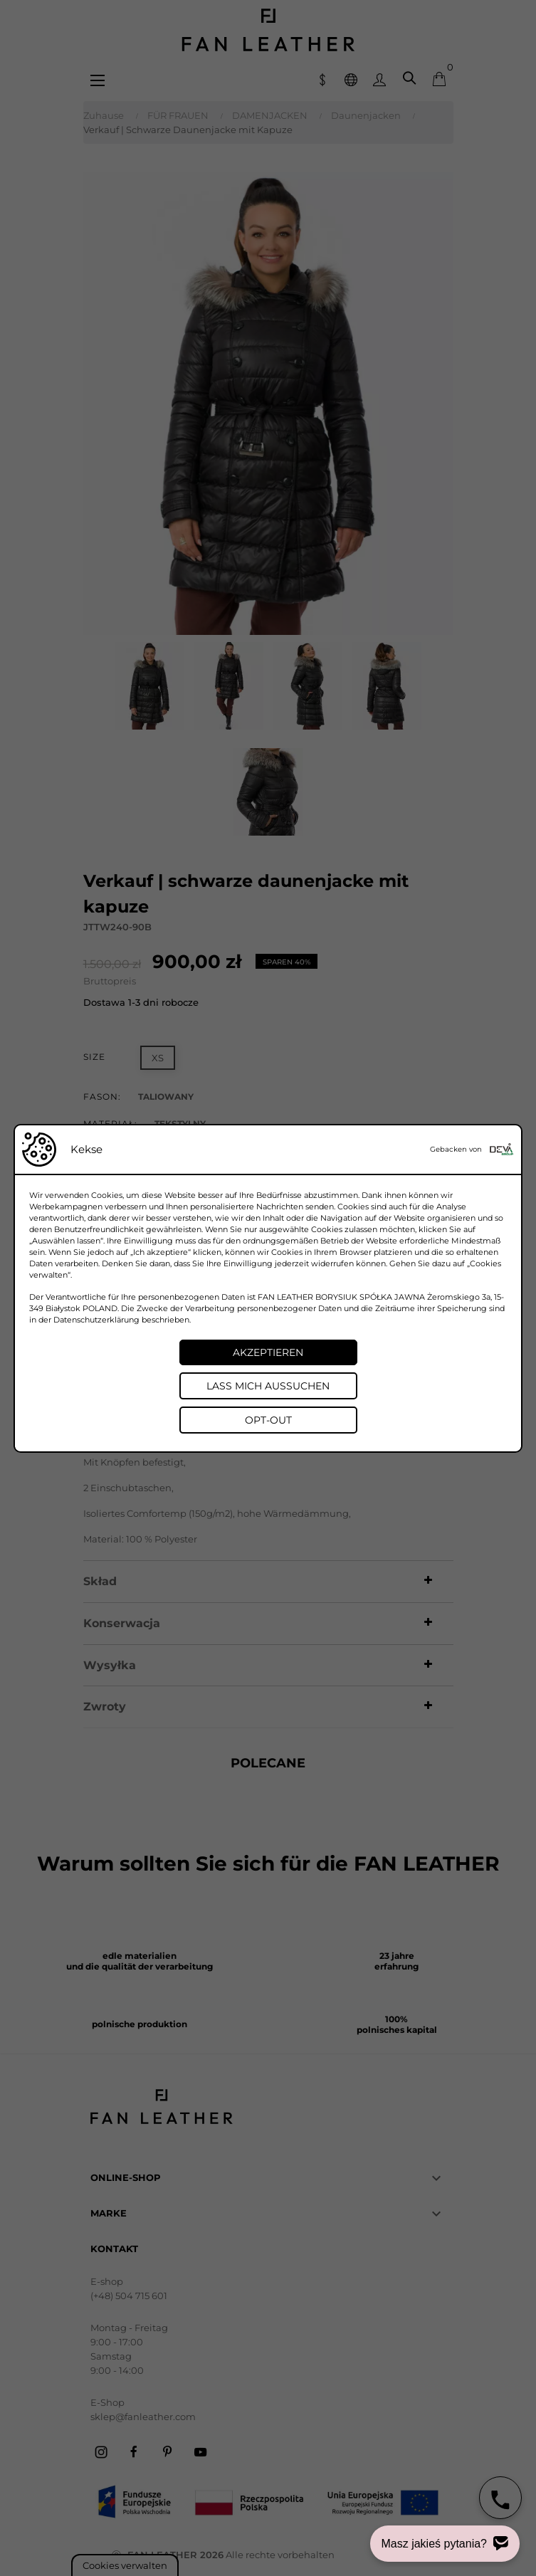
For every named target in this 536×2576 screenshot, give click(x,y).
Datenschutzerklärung (96, 1320)
